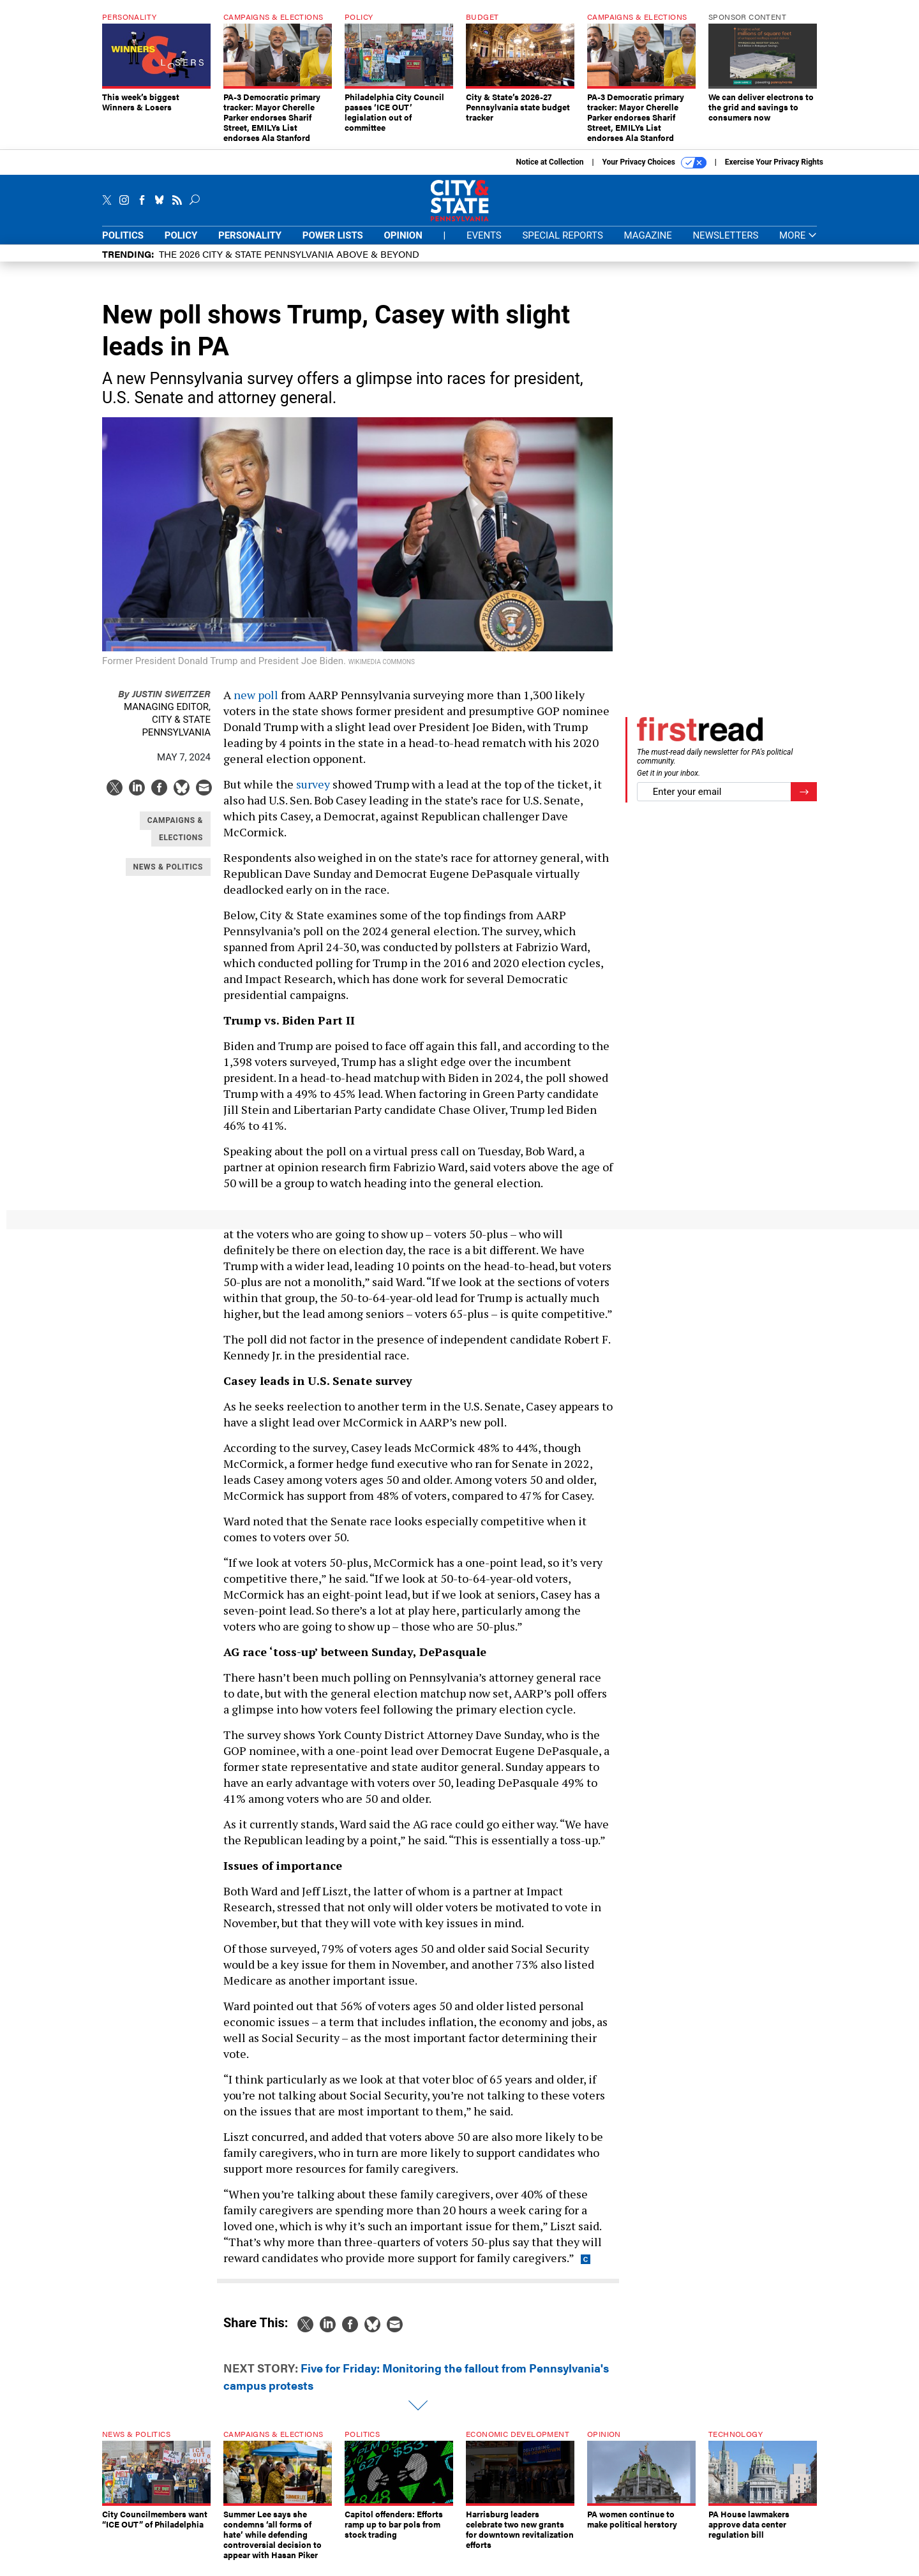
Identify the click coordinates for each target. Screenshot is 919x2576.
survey (313, 793)
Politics (123, 245)
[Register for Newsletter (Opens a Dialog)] (804, 801)
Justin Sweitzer (164, 702)
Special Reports (562, 245)
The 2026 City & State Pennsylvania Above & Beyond (289, 263)
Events (484, 245)
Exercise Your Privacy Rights (774, 171)
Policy (181, 245)
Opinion (403, 245)
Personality (249, 245)
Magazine (648, 245)
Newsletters (725, 245)
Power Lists (333, 245)
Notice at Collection (549, 171)
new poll (256, 704)
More (798, 245)
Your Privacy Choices (654, 172)
